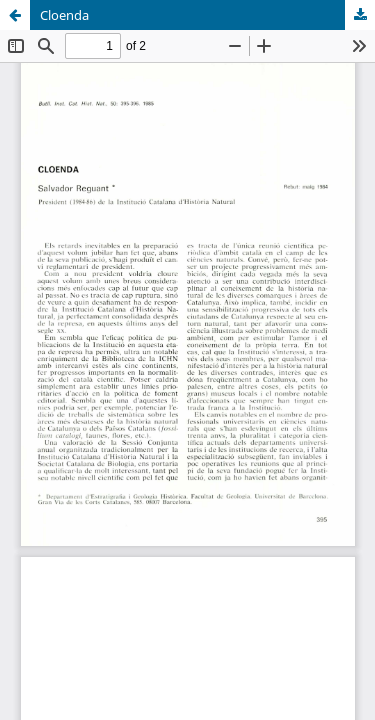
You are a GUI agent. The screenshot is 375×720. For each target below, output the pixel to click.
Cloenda (64, 15)
